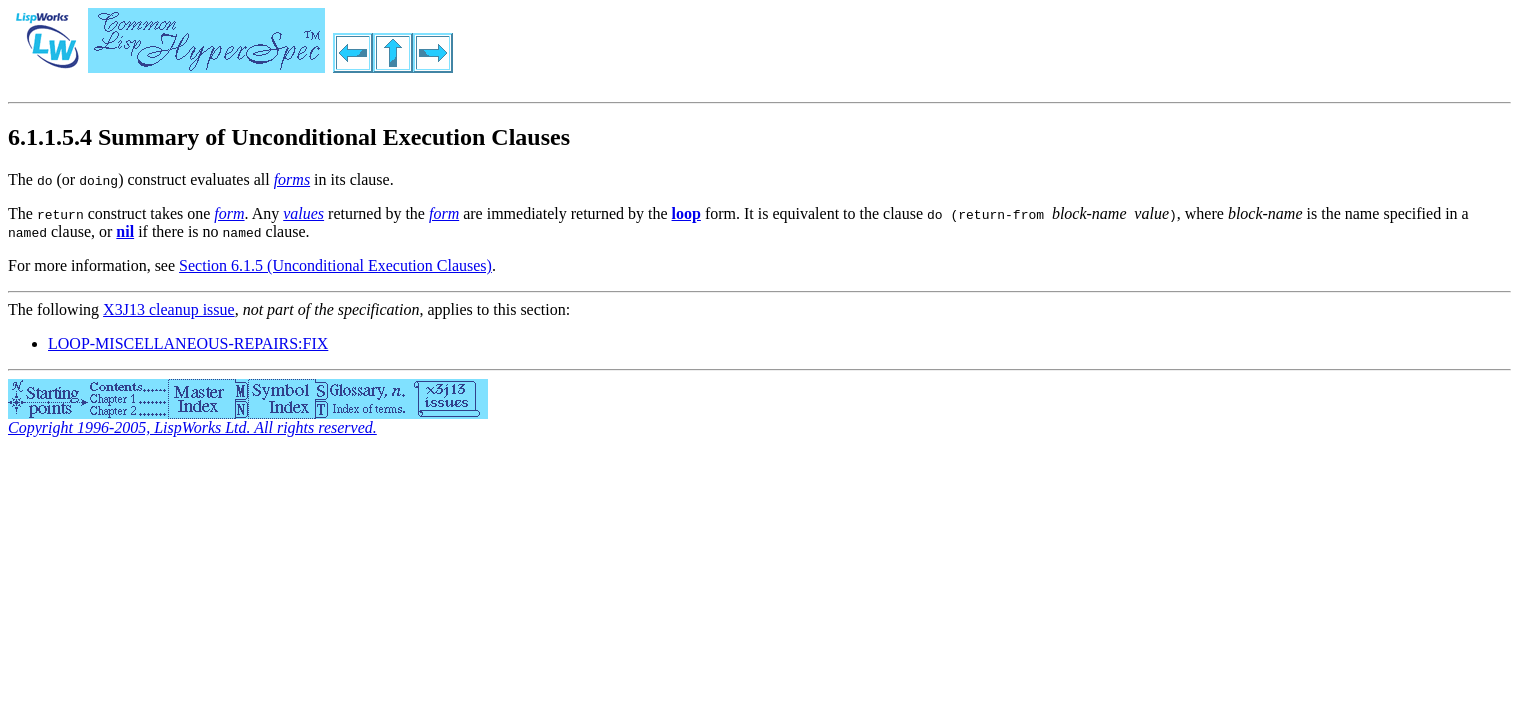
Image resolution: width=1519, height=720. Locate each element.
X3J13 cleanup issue (169, 309)
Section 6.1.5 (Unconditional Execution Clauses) (335, 265)
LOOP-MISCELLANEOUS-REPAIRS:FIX (188, 343)
